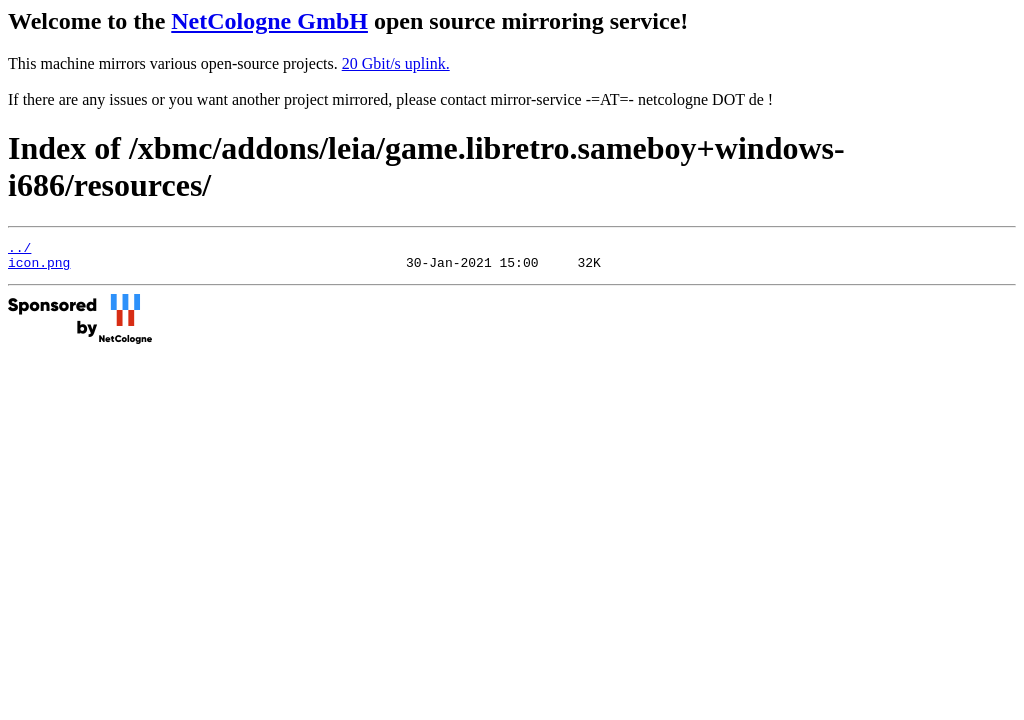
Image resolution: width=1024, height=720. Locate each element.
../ (19, 250)
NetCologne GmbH (269, 21)
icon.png (39, 268)
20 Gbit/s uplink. (396, 63)
